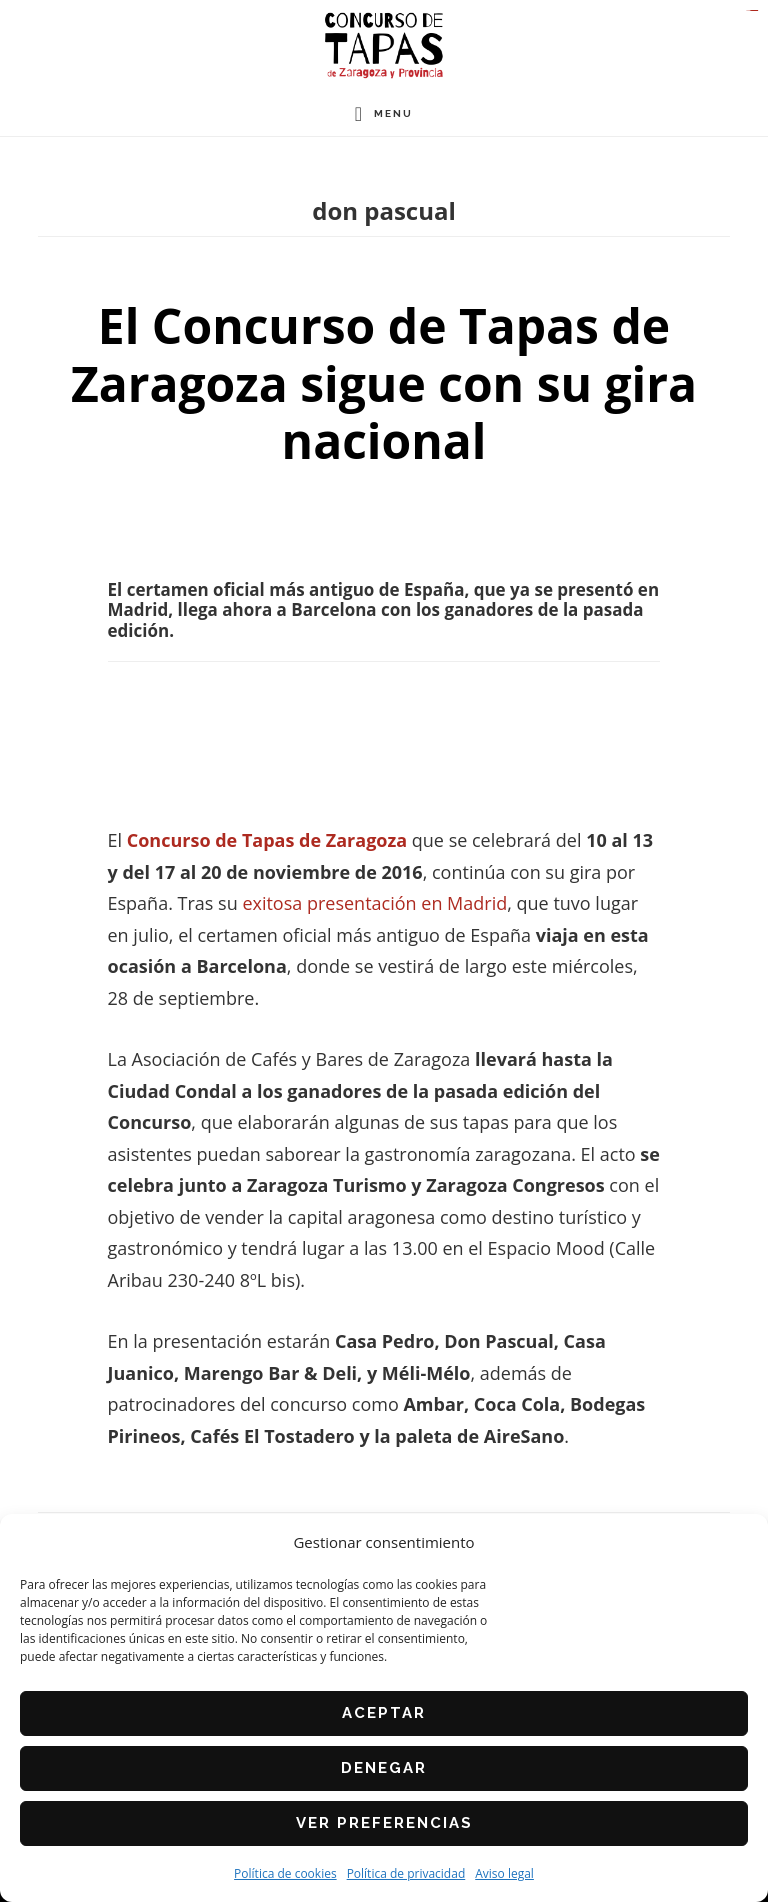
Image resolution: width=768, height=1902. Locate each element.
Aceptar (384, 1713)
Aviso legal (504, 1873)
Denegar (384, 1768)
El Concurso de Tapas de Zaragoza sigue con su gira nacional (384, 383)
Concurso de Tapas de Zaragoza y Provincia (384, 45)
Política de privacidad (406, 1873)
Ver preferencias (384, 1823)
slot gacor (755, 10)
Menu (393, 113)
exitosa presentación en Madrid (374, 903)
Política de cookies (285, 1873)
